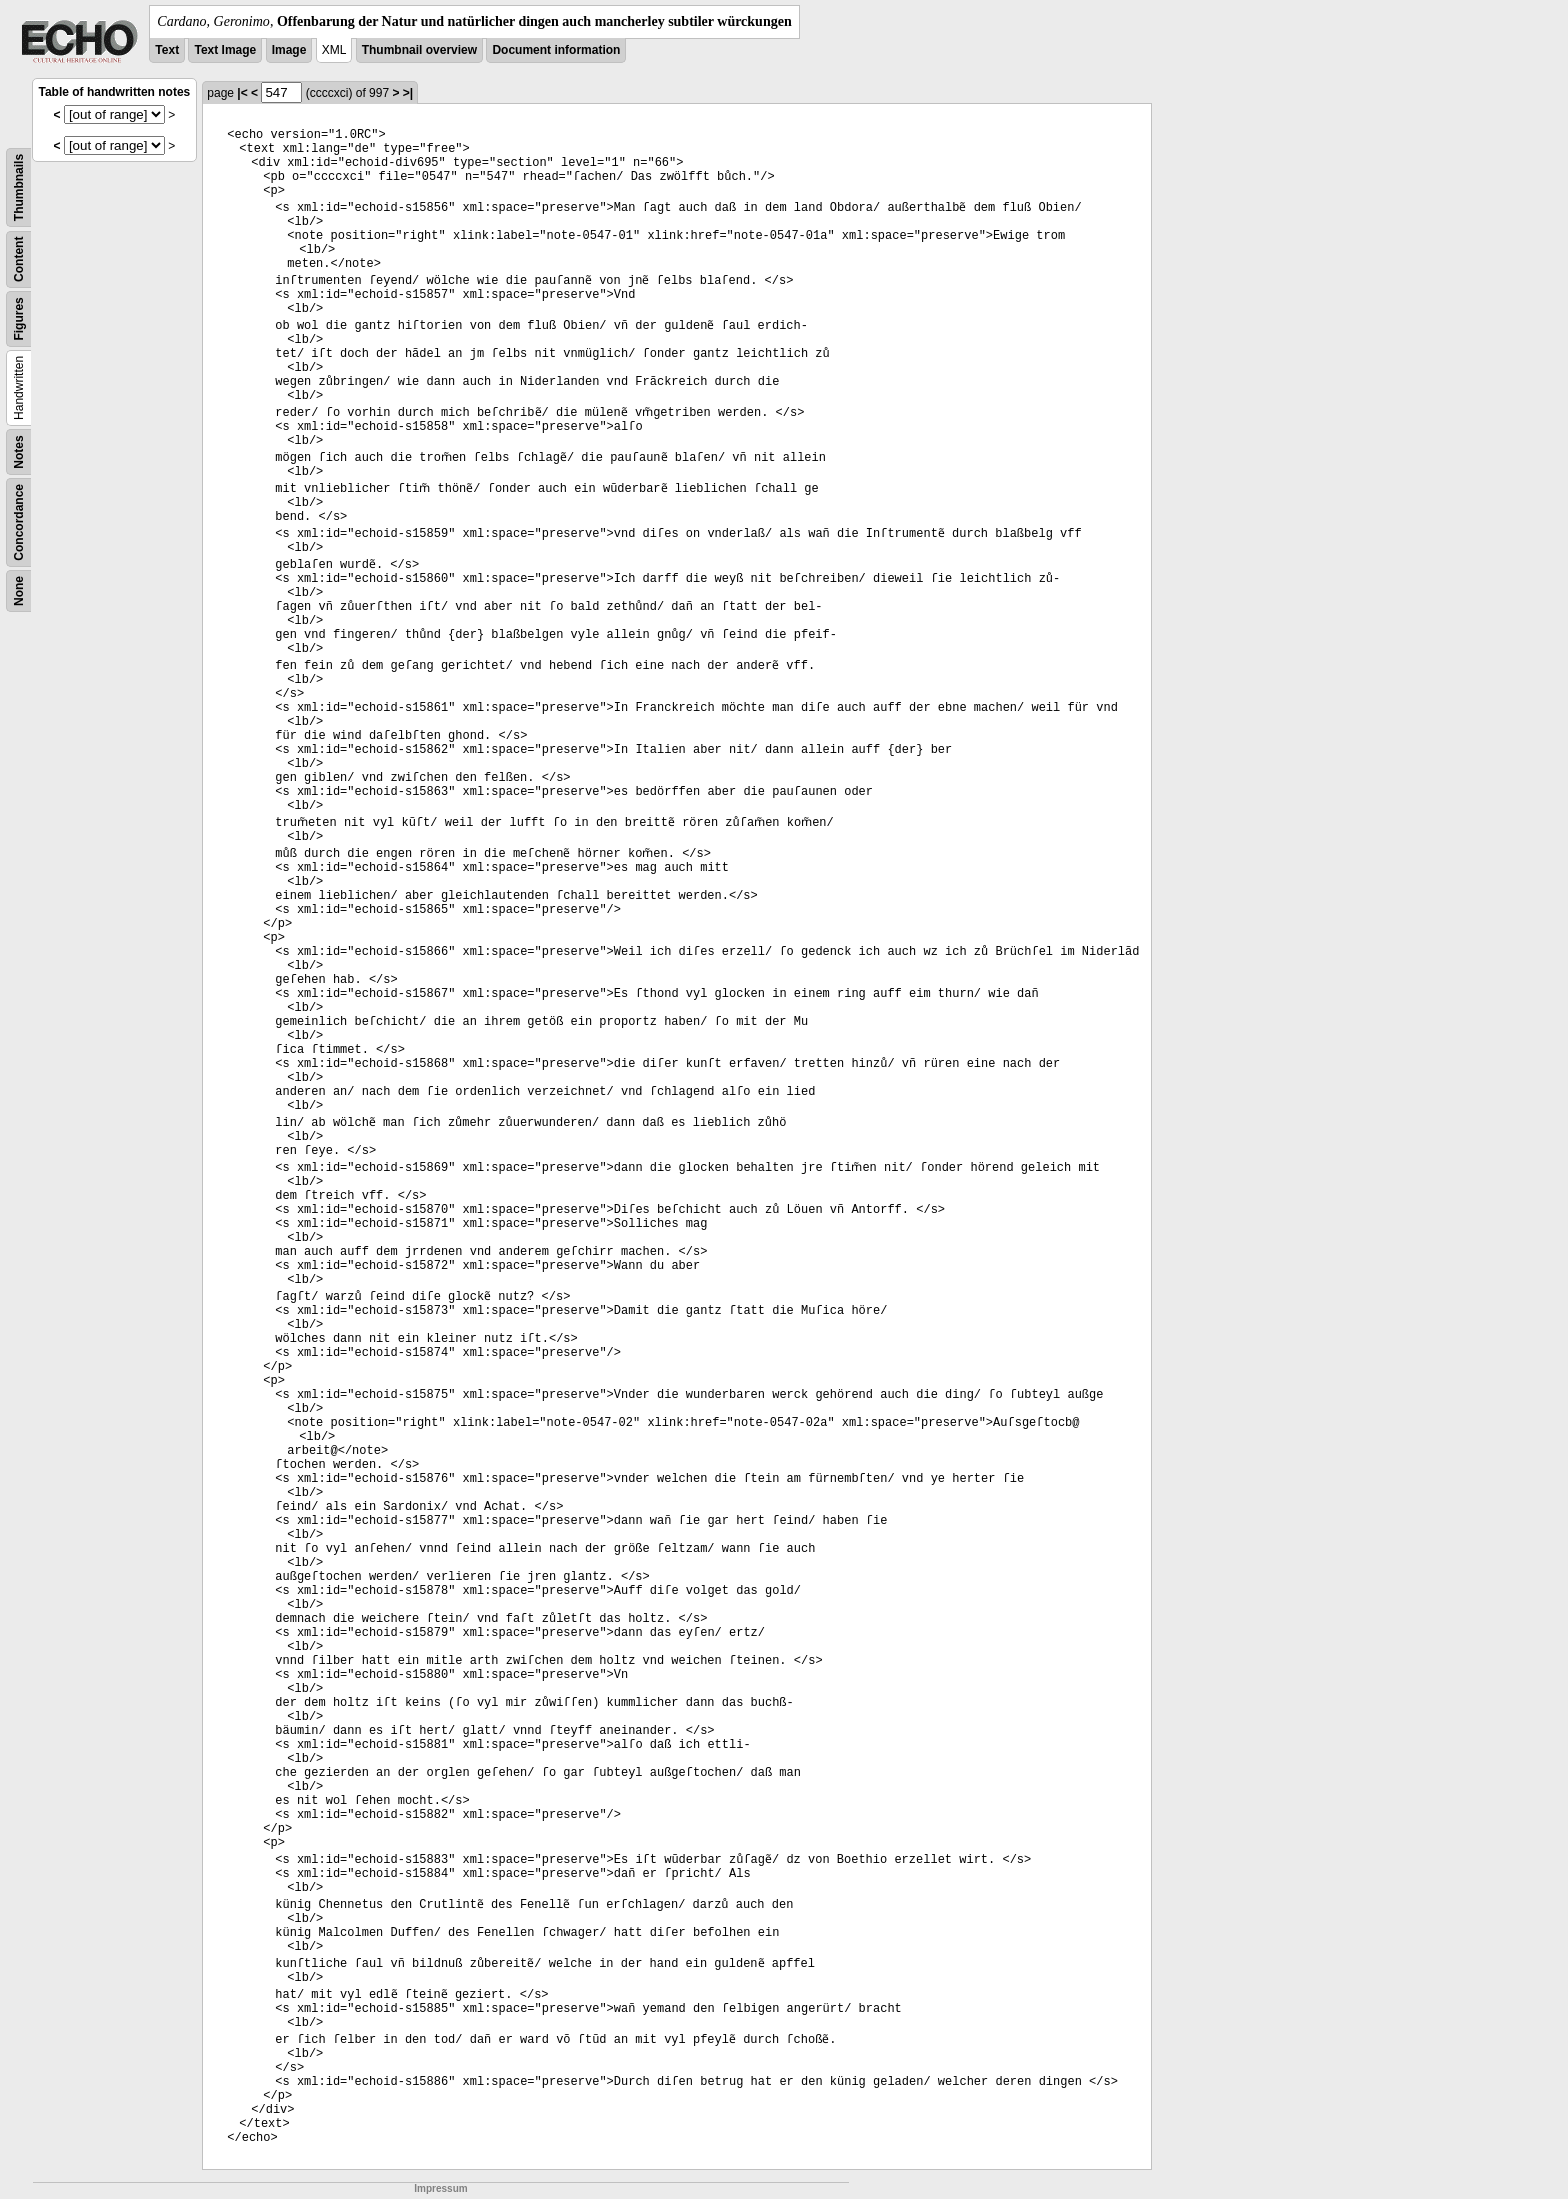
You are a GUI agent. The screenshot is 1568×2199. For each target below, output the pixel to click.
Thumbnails (19, 187)
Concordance (19, 522)
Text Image (225, 50)
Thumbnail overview (419, 50)
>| (408, 93)
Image (289, 50)
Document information (556, 50)
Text (167, 50)
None (19, 591)
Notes (19, 451)
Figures (19, 318)
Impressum (440, 2188)
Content (19, 259)
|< (242, 93)
